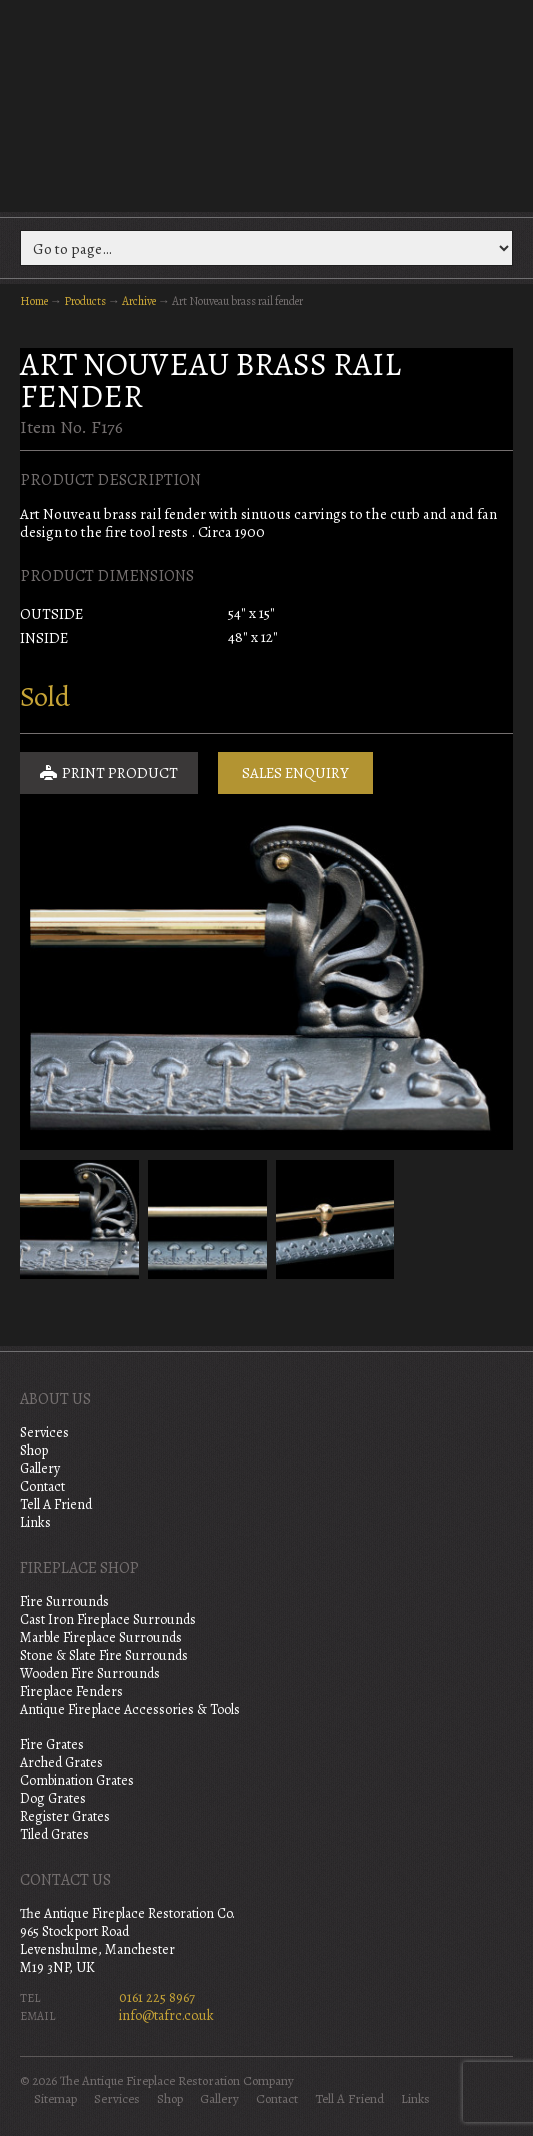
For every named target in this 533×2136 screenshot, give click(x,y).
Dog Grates (53, 1798)
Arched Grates (61, 1762)
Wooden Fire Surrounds (90, 1673)
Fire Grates (52, 1744)
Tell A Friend (56, 1504)
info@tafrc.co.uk (166, 2015)
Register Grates (65, 1816)
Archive (139, 301)
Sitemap (55, 2099)
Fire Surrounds (64, 1601)
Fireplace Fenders (71, 1691)
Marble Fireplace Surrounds (101, 1637)
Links (35, 1522)
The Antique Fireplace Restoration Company (267, 104)
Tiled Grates (54, 1834)
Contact (42, 1486)
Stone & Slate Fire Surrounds (104, 1655)
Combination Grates (77, 1780)
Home (34, 301)
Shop (34, 1450)
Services (44, 1432)
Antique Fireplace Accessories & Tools (130, 1709)
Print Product (109, 773)
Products (85, 301)
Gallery (40, 1468)
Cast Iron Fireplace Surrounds (108, 1619)
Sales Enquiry (295, 773)
